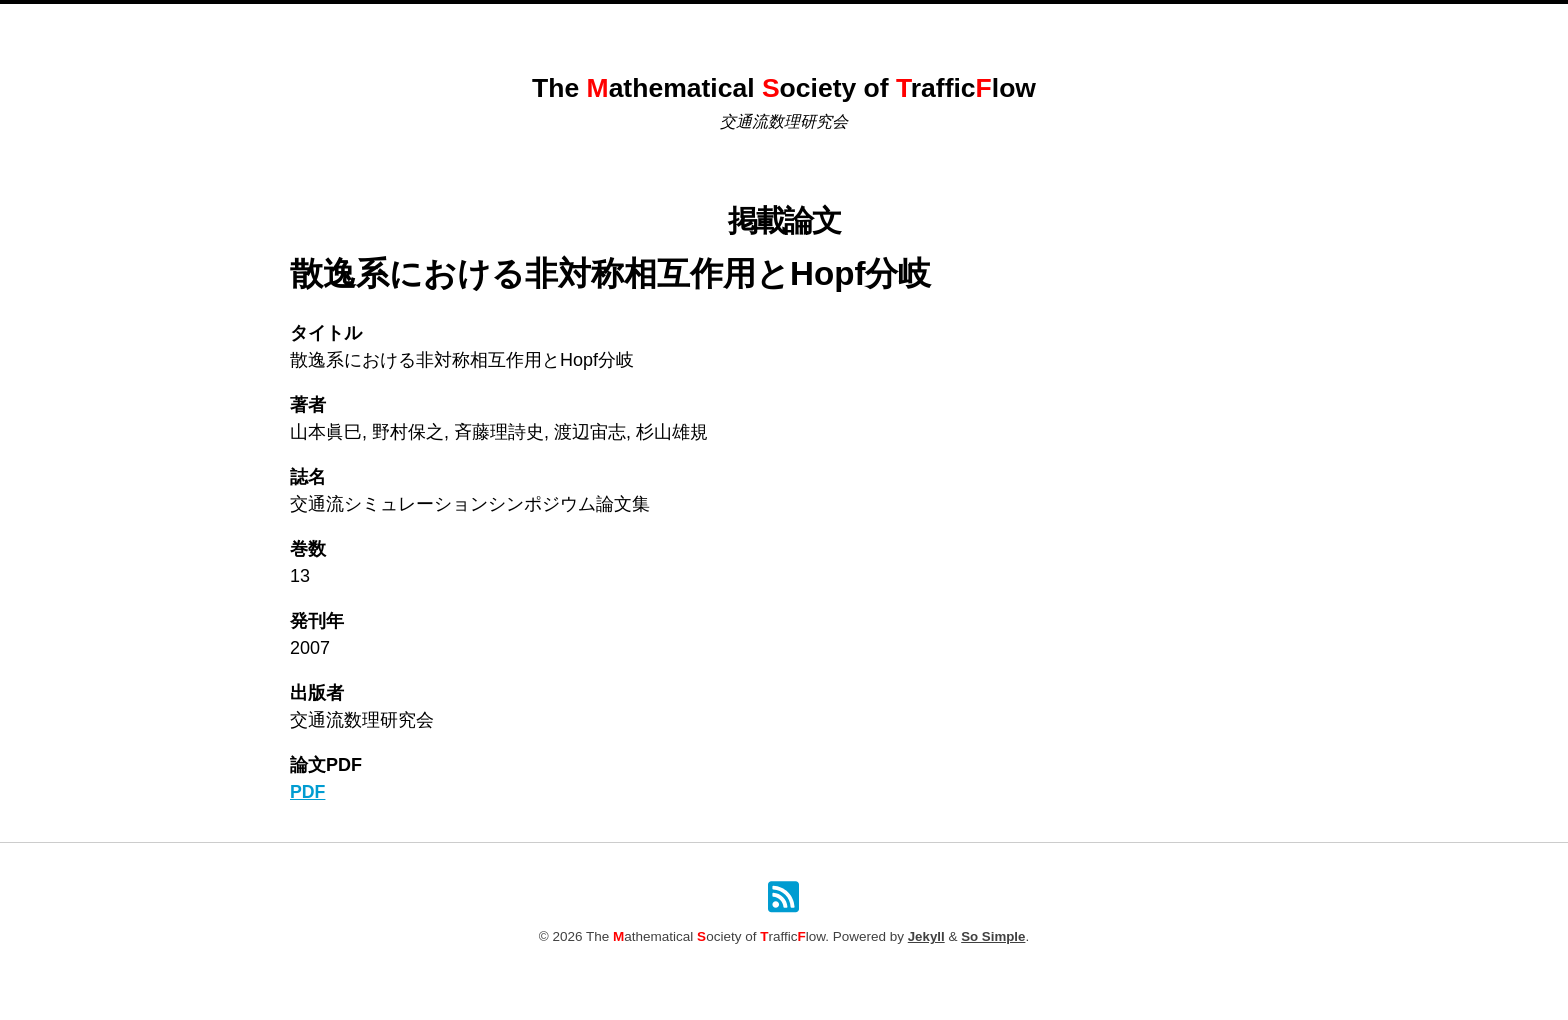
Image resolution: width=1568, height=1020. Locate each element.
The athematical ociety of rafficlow (783, 87)
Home (564, 25)
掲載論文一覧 (825, 25)
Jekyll (926, 937)
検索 (1010, 25)
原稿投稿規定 (932, 25)
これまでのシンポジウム (684, 25)
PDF (308, 792)
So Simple (993, 937)
